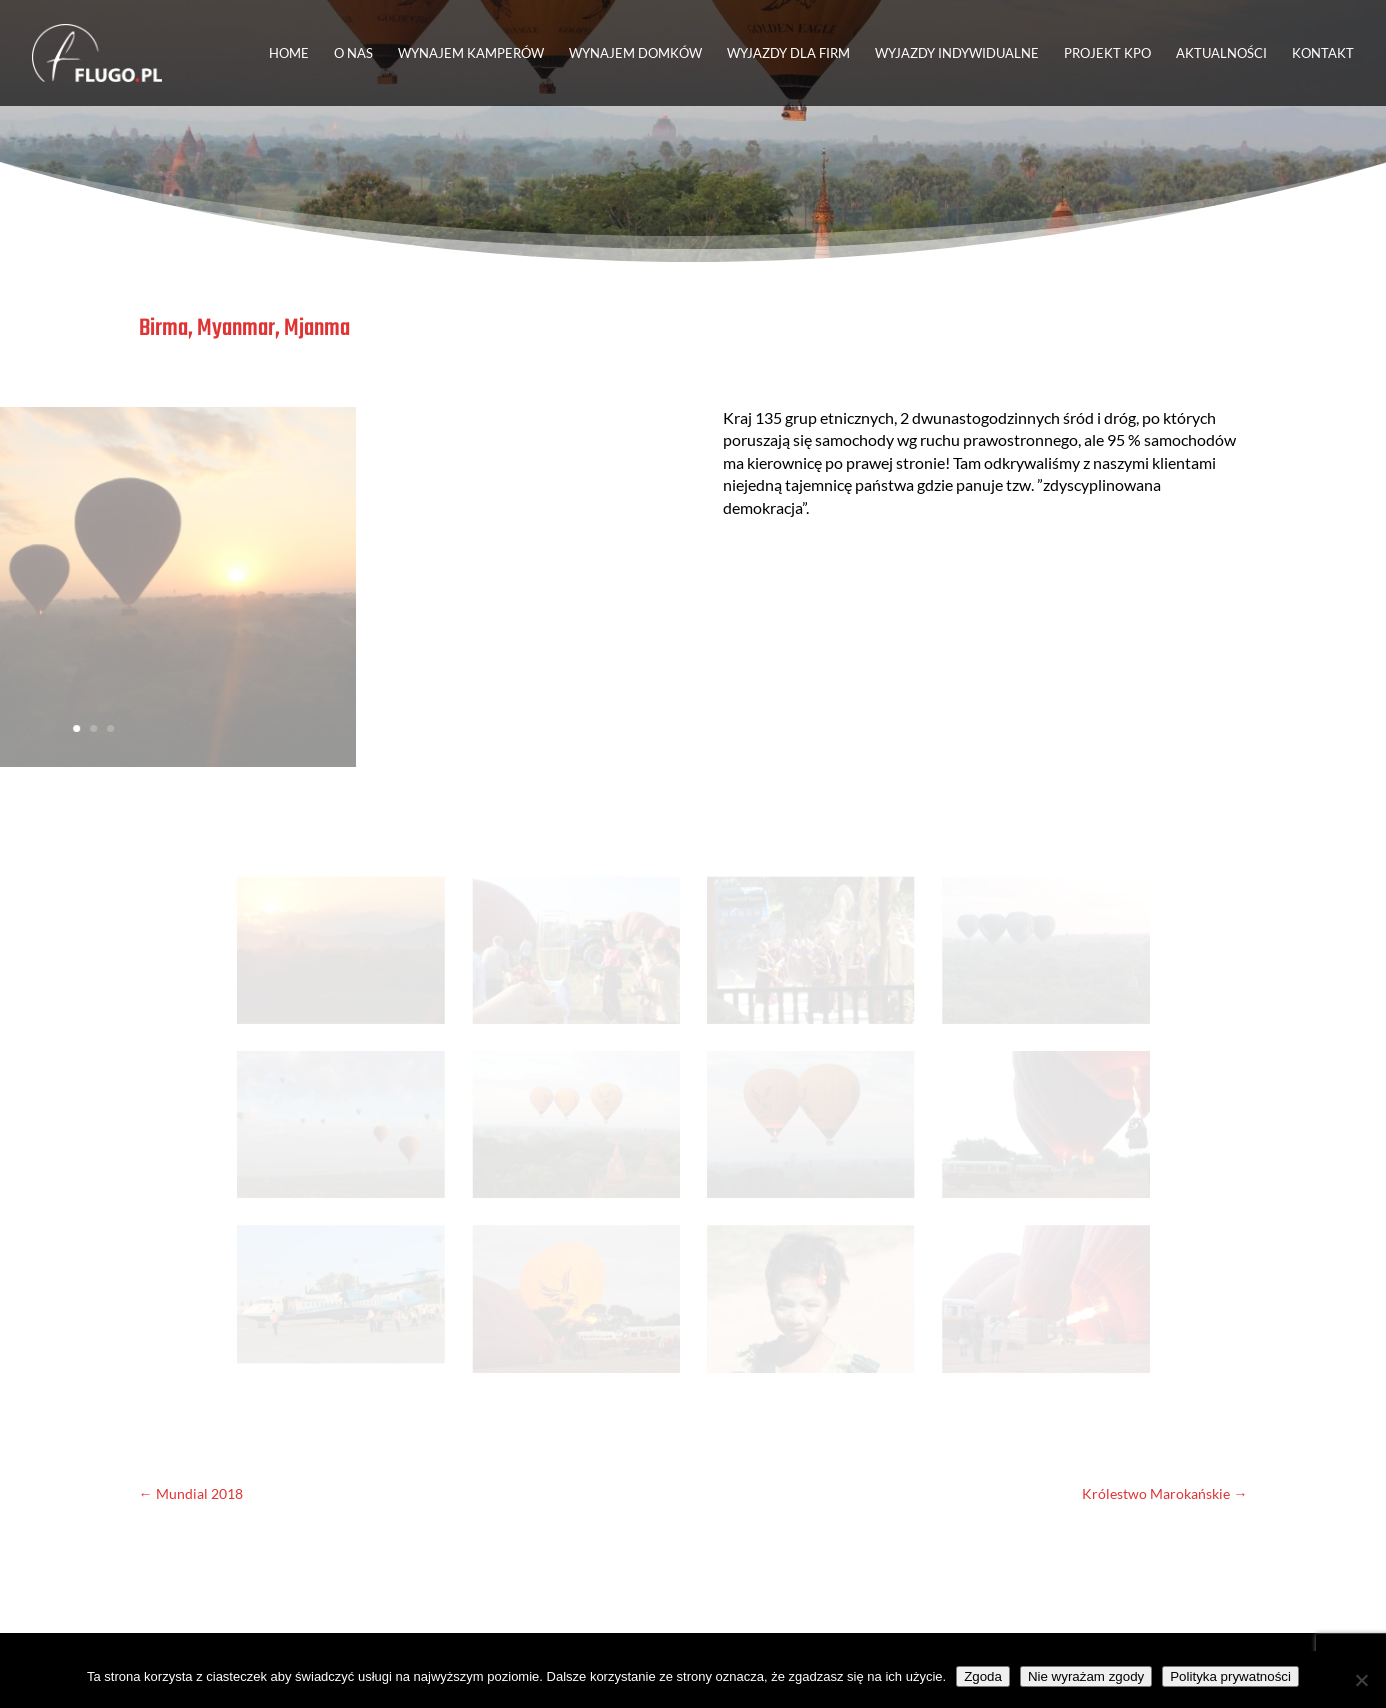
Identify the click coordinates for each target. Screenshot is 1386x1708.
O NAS (353, 53)
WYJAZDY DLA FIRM (788, 53)
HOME (289, 53)
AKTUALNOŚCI (1221, 53)
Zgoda (983, 1676)
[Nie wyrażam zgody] (1361, 1680)
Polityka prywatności (1230, 1676)
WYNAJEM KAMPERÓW (471, 53)
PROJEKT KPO (1107, 53)
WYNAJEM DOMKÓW (635, 53)
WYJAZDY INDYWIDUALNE (957, 53)
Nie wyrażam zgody (1086, 1676)
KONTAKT (1323, 53)
